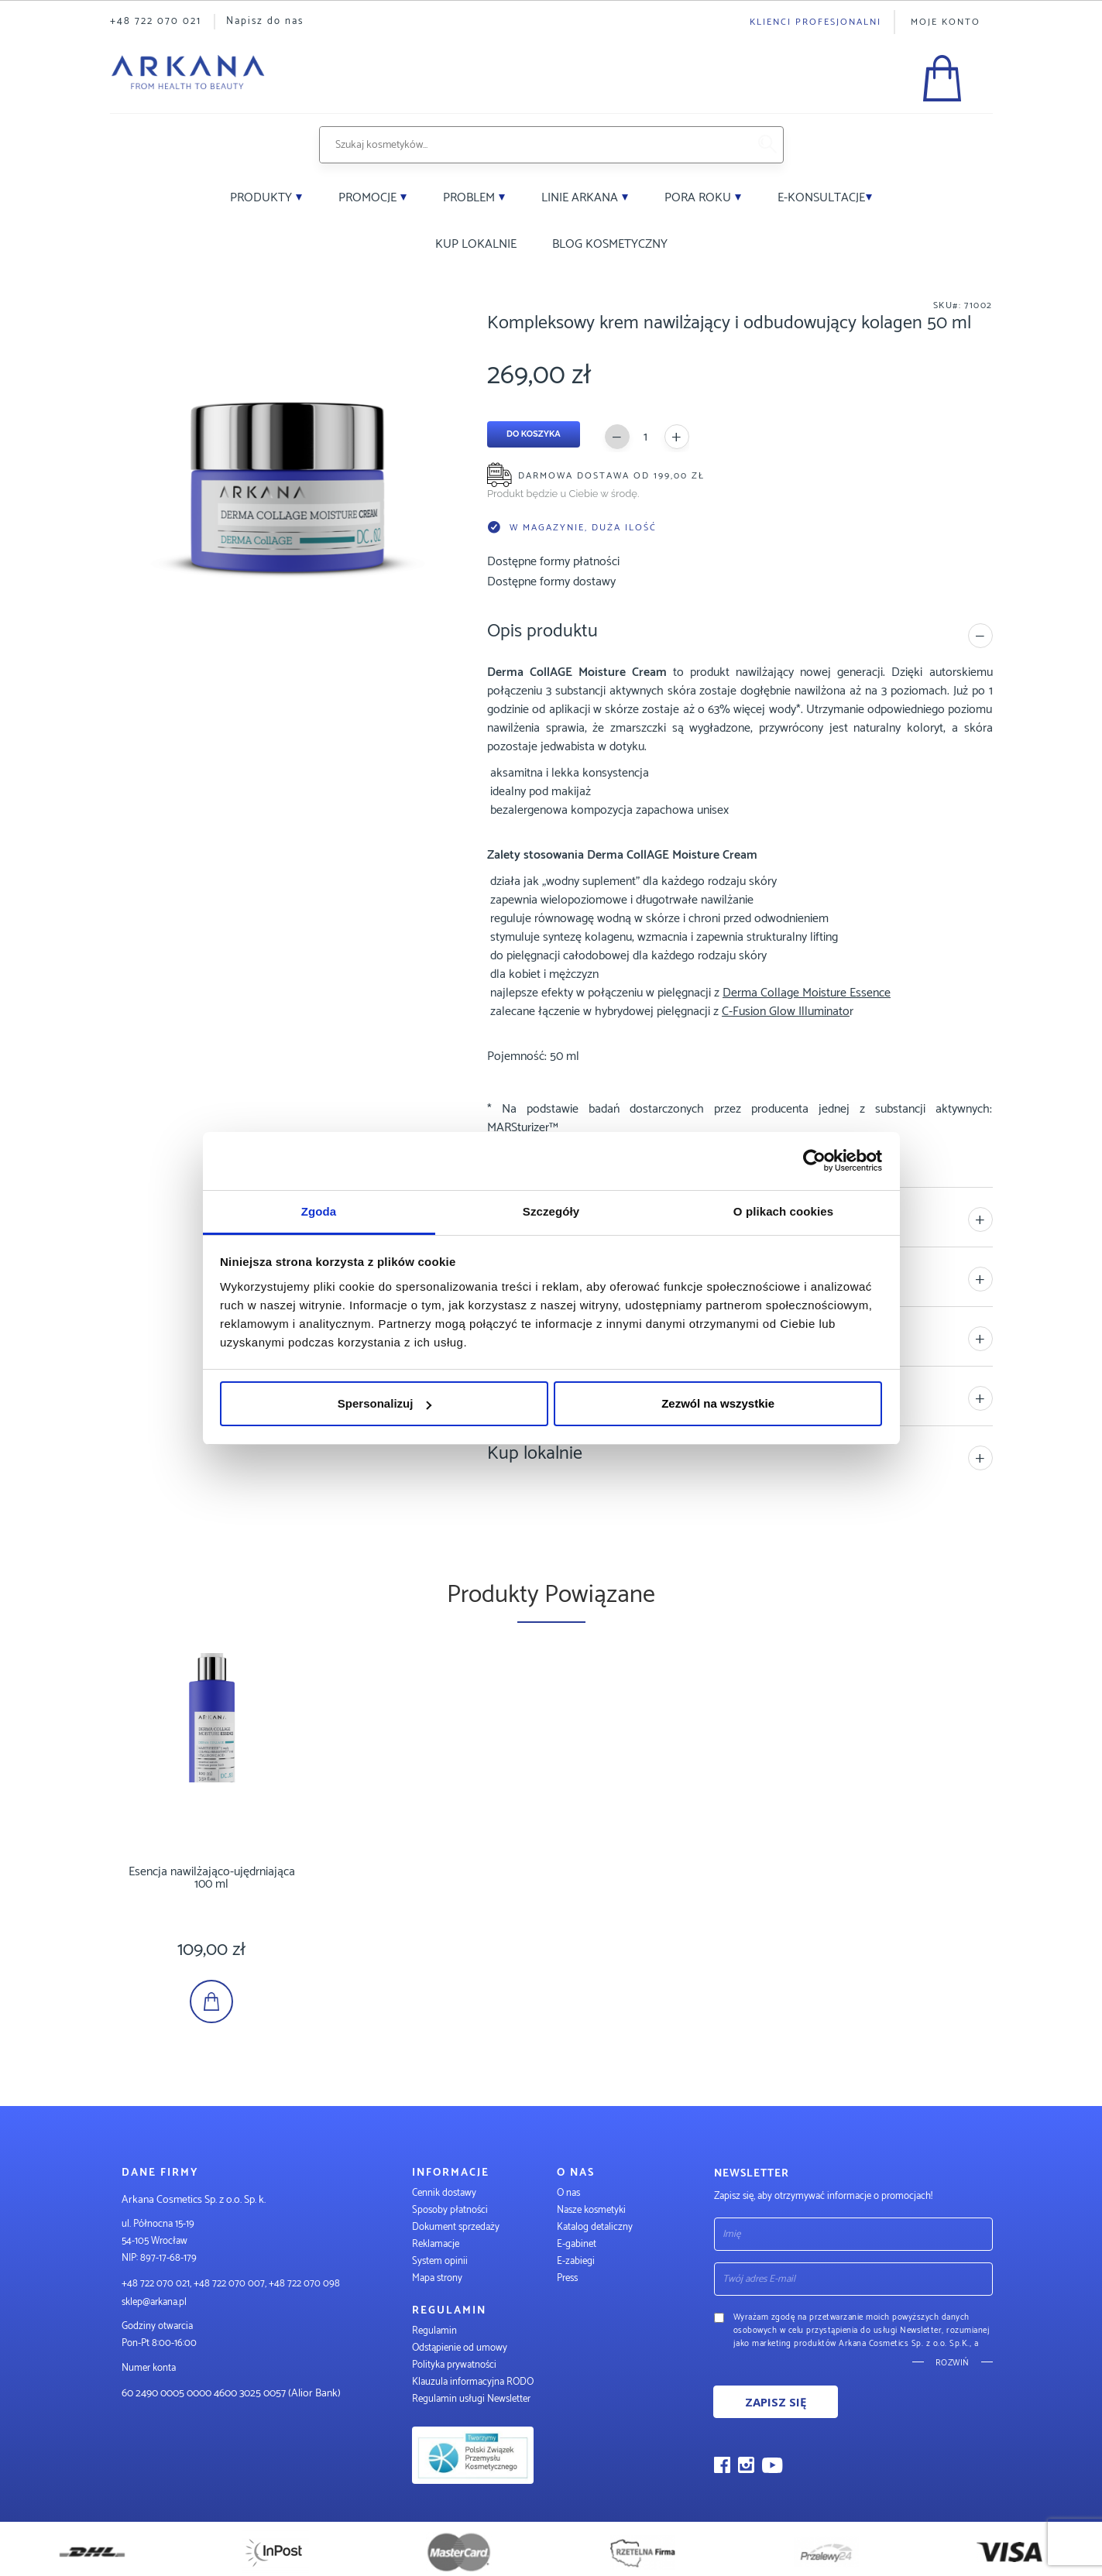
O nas (568, 2193)
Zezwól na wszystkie (717, 1403)
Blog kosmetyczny (610, 244)
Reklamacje (435, 2244)
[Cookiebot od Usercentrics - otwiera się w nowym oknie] (814, 1160)
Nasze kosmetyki (591, 2210)
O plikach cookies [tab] (783, 1211)
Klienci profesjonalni (815, 22)
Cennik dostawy (444, 2193)
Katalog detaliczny (595, 2227)
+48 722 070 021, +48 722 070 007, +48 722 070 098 (231, 2284)
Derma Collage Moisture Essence (807, 993)
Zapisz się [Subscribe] (775, 2402)
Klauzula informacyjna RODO (473, 2382)
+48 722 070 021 (155, 21)
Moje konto (945, 22)
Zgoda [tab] (319, 1211)
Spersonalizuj (385, 1403)
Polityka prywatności (454, 2365)
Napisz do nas (265, 21)
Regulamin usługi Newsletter (471, 2399)
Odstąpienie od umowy (459, 2348)
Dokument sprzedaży (456, 2227)
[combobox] (533, 145)
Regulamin (434, 2331)
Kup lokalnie (476, 244)
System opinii (440, 2261)
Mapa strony (437, 2278)
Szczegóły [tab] (551, 1211)
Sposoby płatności (450, 2210)
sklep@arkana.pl (154, 2302)
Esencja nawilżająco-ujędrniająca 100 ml (234, 1871)
